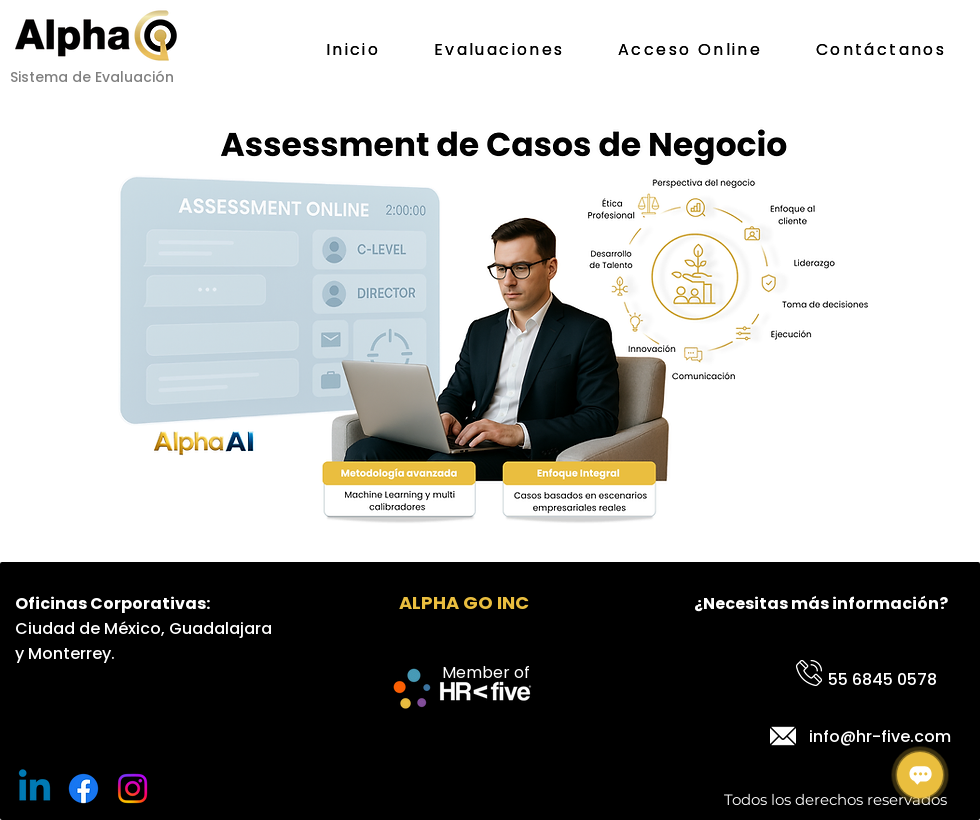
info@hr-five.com (880, 736)
